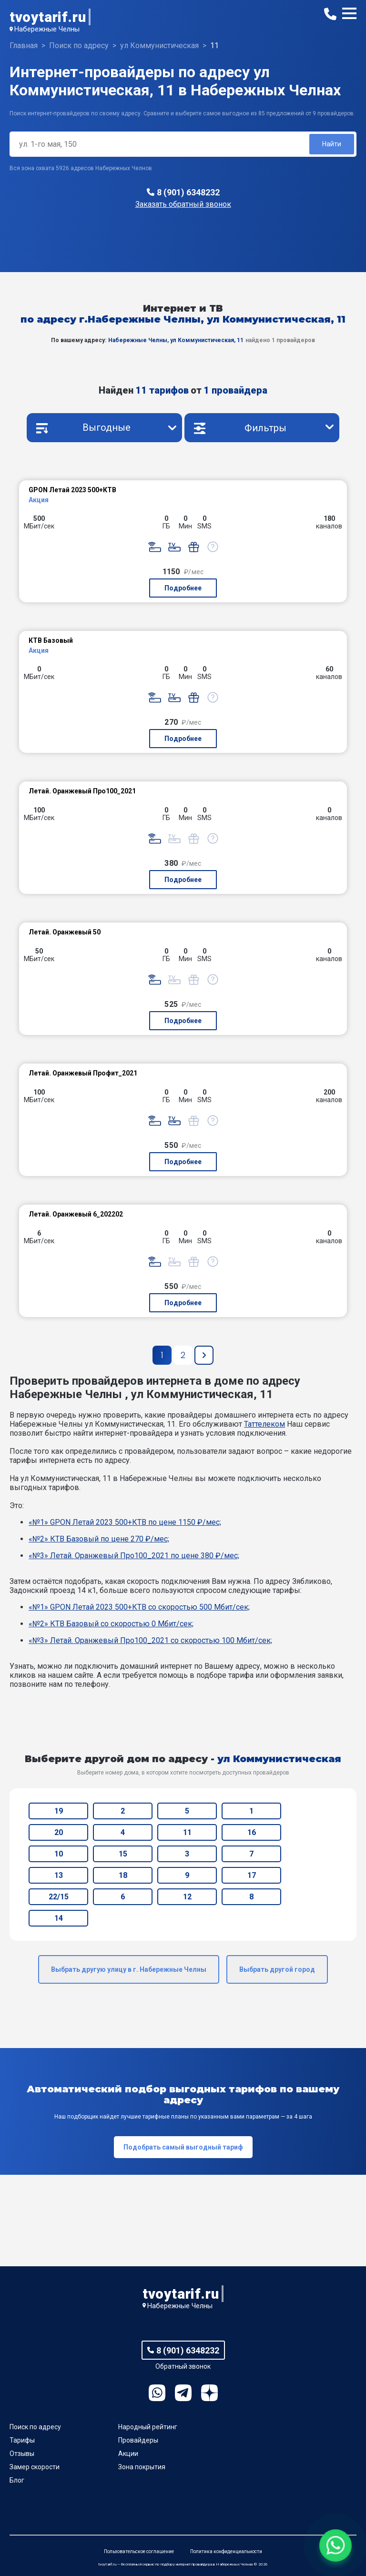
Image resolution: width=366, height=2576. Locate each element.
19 (58, 1810)
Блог (17, 2480)
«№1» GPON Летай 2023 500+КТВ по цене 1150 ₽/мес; (125, 1522)
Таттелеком (264, 1424)
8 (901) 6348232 (188, 192)
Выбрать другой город (277, 1969)
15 (123, 1853)
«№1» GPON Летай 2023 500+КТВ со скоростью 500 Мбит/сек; (139, 1607)
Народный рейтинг (147, 2427)
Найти (331, 144)
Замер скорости (35, 2467)
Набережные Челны (47, 29)
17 (251, 1875)
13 (58, 1875)
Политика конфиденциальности (226, 2551)
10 (58, 1853)
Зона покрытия (141, 2467)
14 (58, 1918)
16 (251, 1832)
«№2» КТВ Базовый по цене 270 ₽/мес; (99, 1538)
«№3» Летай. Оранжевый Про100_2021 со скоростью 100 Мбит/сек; (150, 1640)
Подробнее (183, 588)
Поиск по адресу (35, 2427)
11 (187, 1832)
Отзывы (22, 2453)
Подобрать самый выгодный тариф (183, 2147)
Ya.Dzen (209, 2392)
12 (187, 1896)
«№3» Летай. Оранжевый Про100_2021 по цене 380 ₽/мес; (134, 1555)
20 (58, 1832)
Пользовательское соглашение (139, 2551)
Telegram (183, 2392)
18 (123, 1875)
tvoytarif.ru (48, 17)
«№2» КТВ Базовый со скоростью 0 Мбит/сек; (111, 1623)
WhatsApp (157, 2392)
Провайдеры (138, 2440)
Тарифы (22, 2440)
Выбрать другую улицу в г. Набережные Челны (128, 1969)
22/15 (59, 1896)
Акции (128, 2453)
